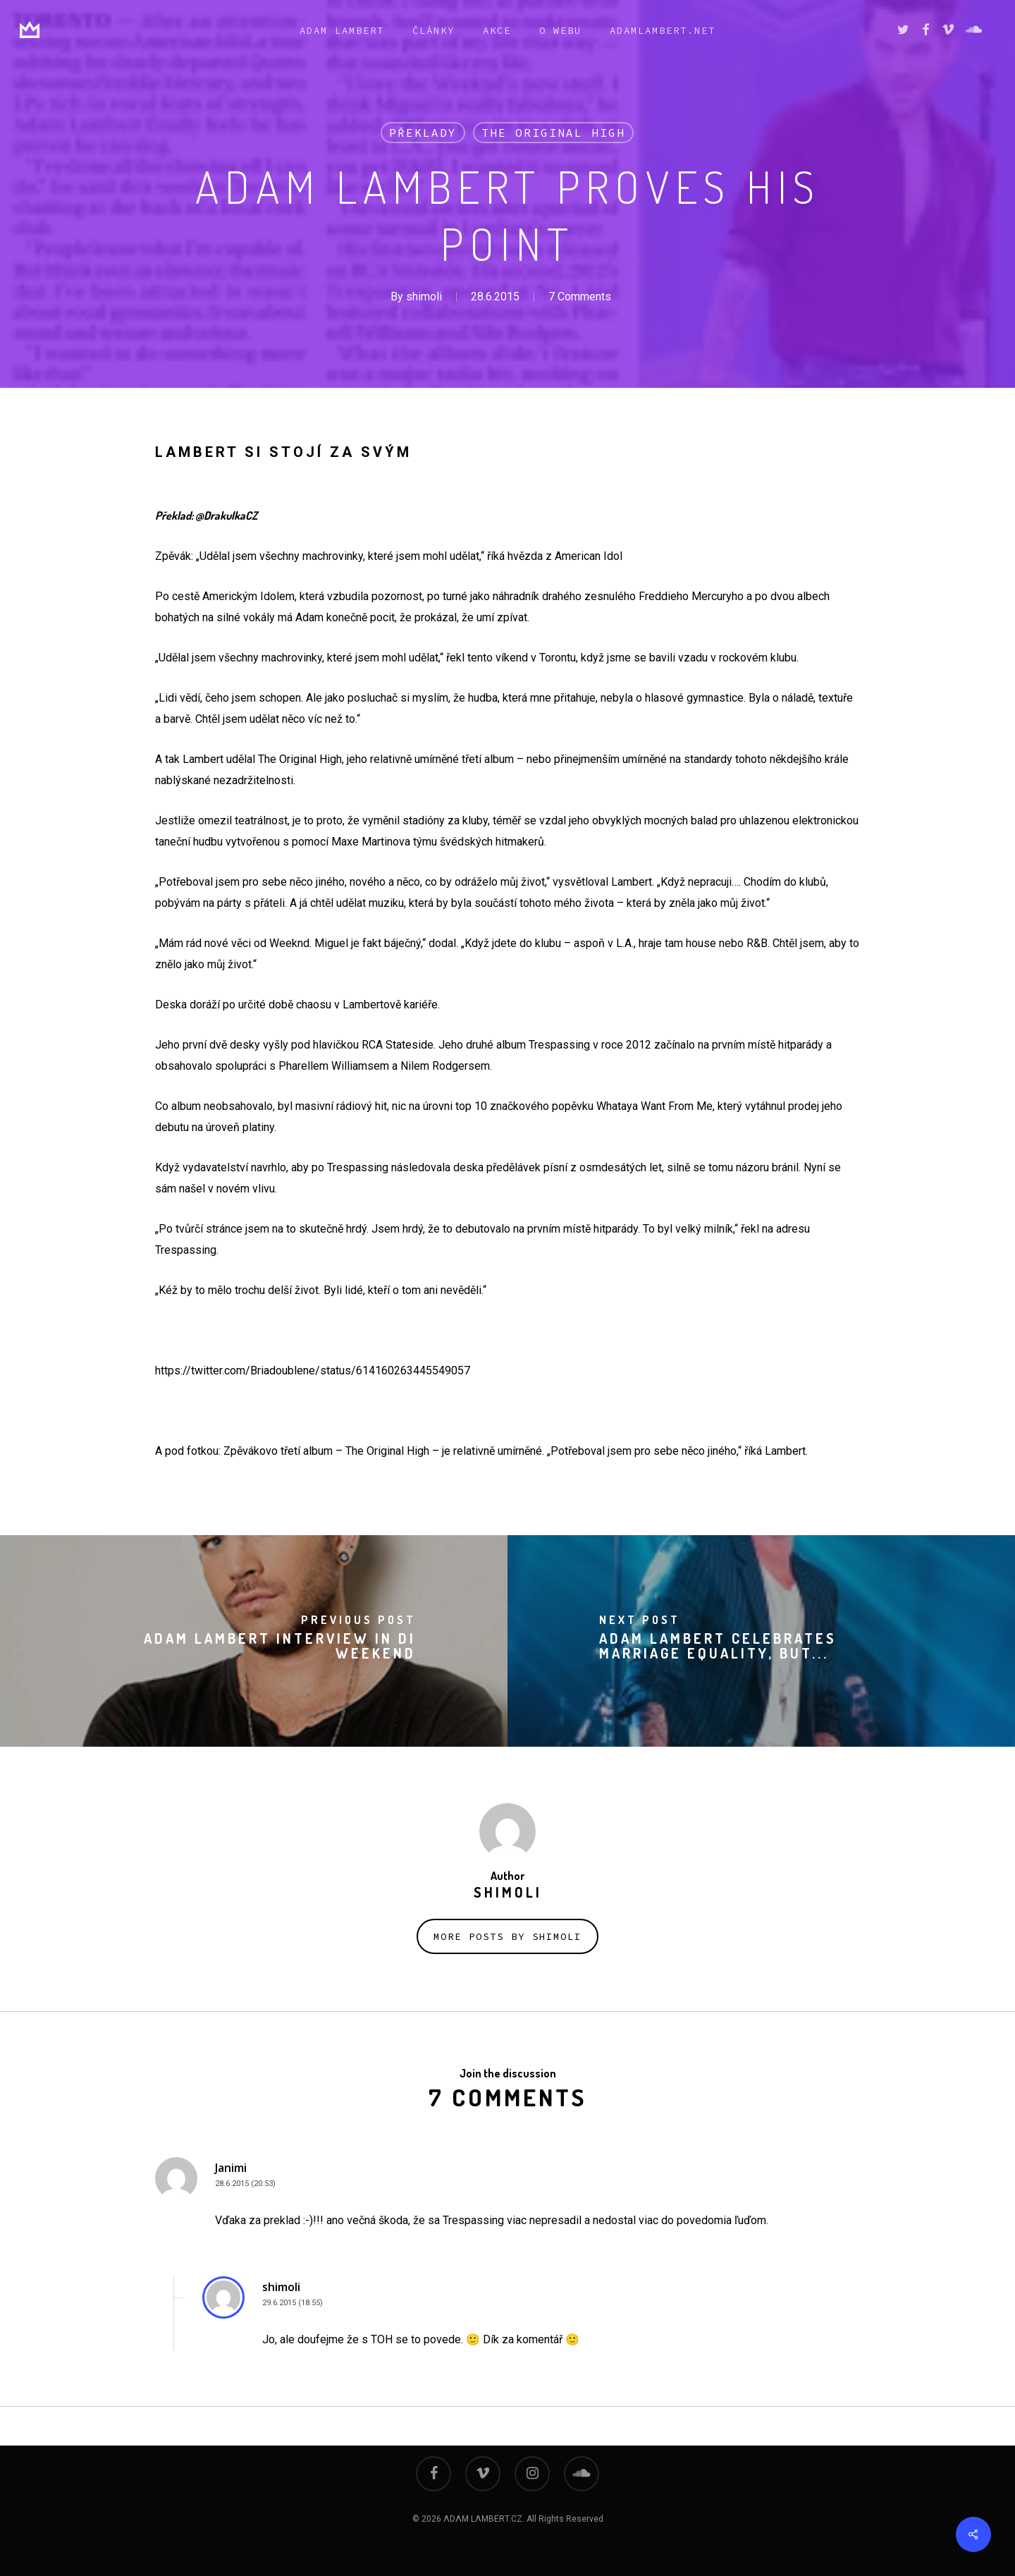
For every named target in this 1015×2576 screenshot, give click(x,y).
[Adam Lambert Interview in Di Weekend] (254, 1641)
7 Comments (579, 296)
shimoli (424, 296)
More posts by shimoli (507, 1936)
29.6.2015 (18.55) (292, 2302)
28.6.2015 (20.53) (245, 2183)
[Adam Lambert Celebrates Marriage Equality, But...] (761, 1641)
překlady (423, 133)
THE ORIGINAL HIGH (553, 133)
